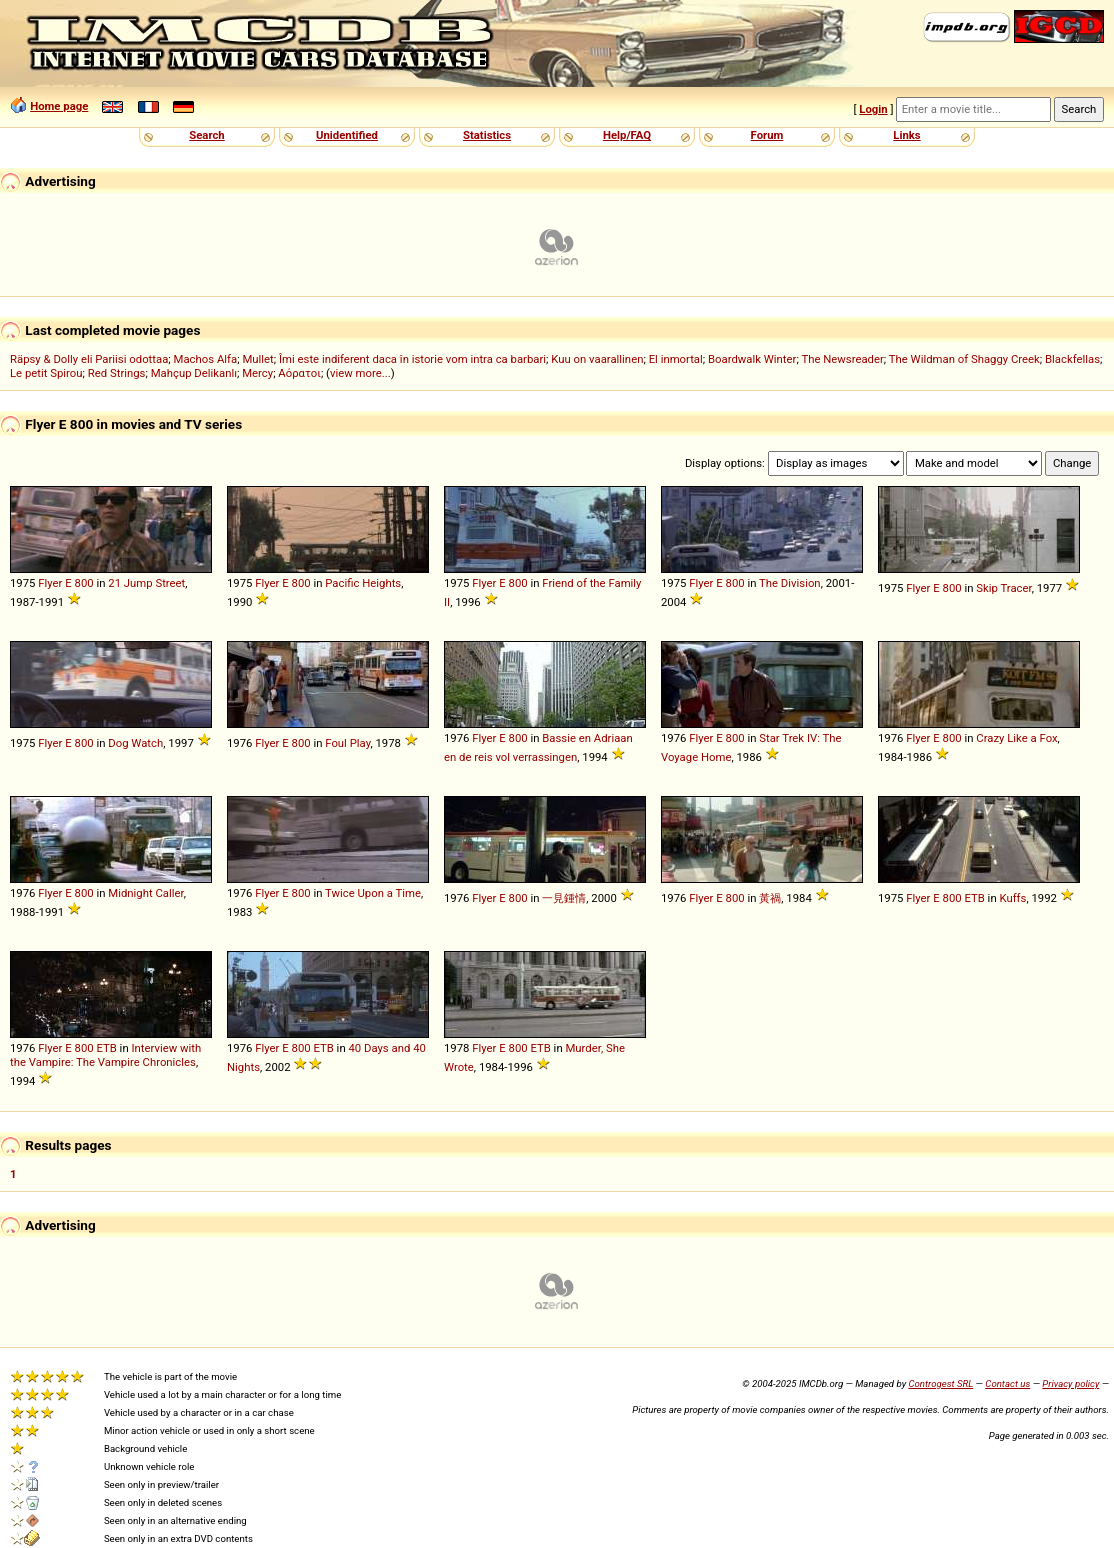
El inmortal (676, 359)
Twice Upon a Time (373, 893)
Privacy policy (1070, 1383)
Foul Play (347, 743)
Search (206, 135)
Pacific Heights (363, 583)
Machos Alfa (206, 359)
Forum (767, 135)
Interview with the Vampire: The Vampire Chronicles (105, 1055)
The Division (790, 583)
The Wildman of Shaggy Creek (964, 359)
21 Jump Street (146, 583)
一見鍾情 (564, 898)
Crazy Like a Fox (1016, 738)
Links (906, 135)
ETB (974, 898)
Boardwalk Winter (752, 359)
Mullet (257, 359)
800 (84, 583)
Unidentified (347, 135)
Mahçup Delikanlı (194, 373)
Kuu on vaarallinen (597, 359)
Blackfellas (1072, 359)
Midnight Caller (145, 893)
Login (873, 109)
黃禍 (770, 898)
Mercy (257, 373)
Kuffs (1012, 898)
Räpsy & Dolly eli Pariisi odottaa (89, 359)
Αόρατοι (299, 373)
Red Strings (117, 373)
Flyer (50, 583)
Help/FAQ (627, 135)
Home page (59, 106)
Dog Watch (135, 743)
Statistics (487, 135)
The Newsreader (842, 359)
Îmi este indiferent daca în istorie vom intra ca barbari (412, 359)
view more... (360, 373)
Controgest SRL (940, 1383)
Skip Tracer (1003, 588)
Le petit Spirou (46, 373)
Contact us (1007, 1383)
